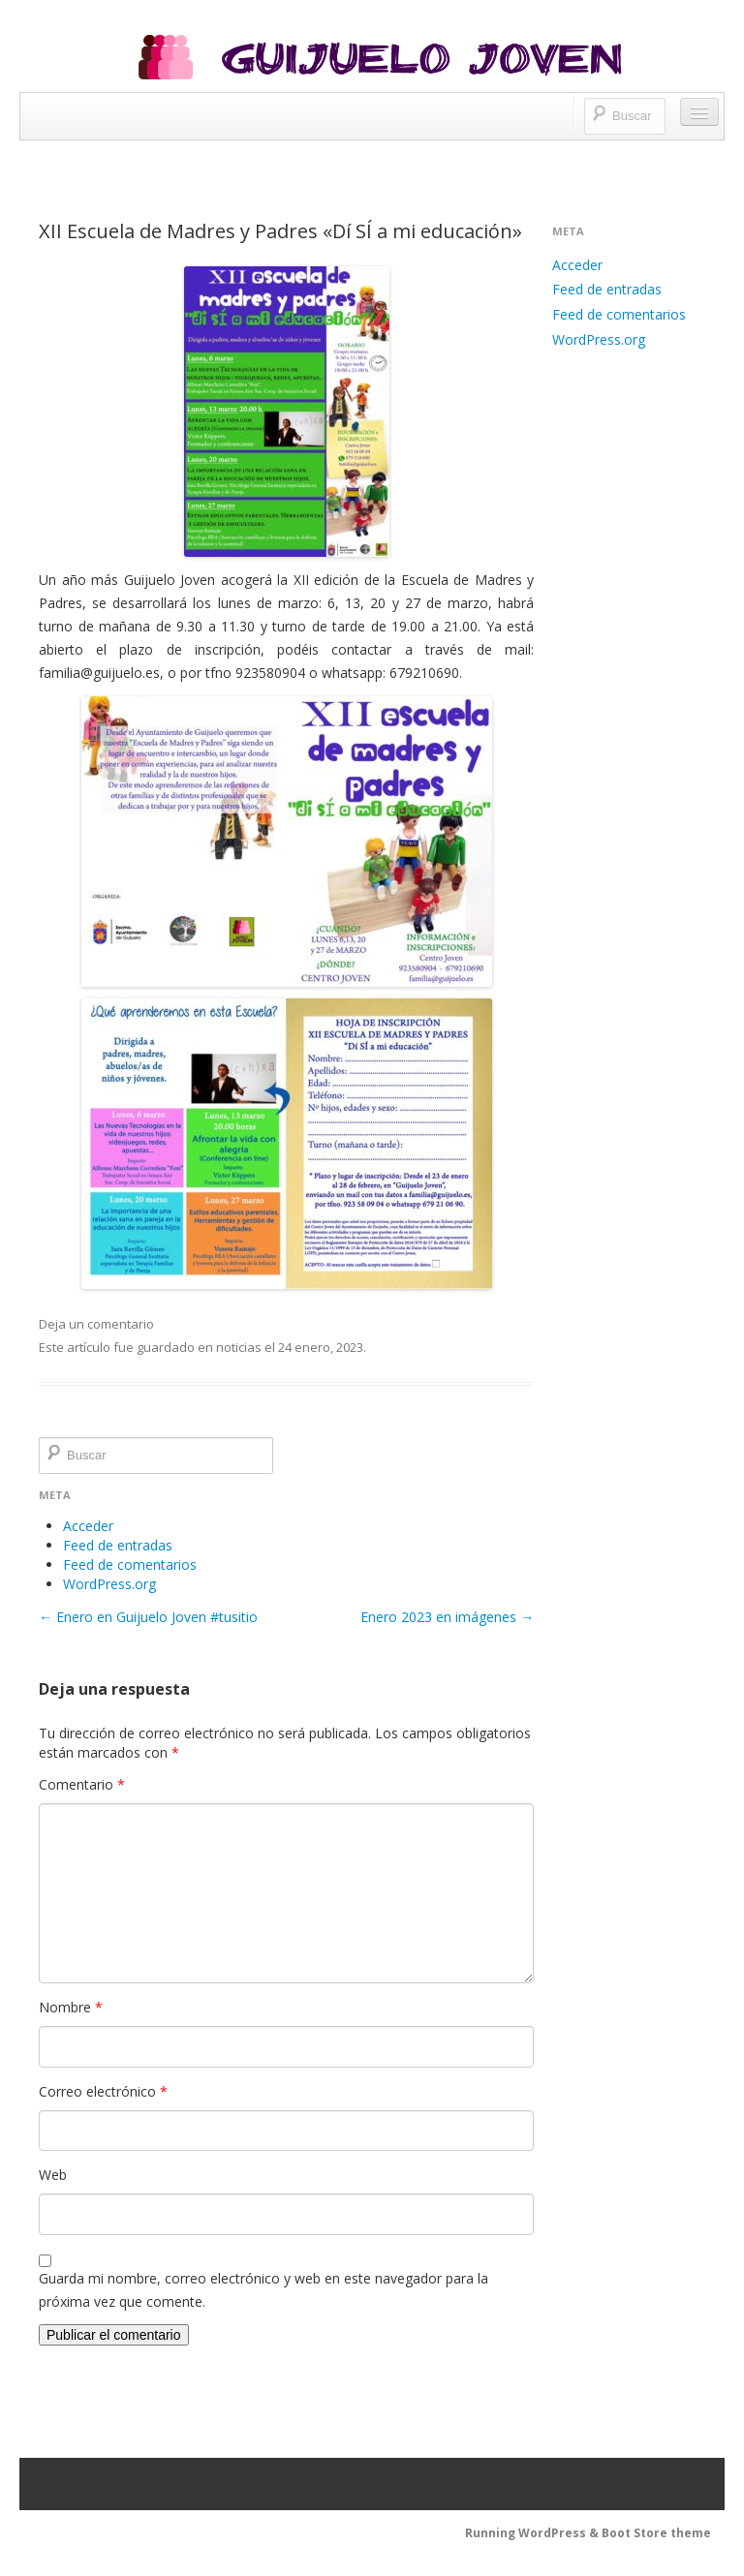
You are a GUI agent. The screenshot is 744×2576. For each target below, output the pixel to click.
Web (53, 2174)
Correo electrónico (103, 2091)
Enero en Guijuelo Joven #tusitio (148, 1617)
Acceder (88, 1526)
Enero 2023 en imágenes (447, 1617)
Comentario (82, 1784)
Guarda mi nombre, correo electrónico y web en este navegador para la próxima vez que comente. (263, 2290)
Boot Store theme (656, 2533)
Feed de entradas (117, 1545)
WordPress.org (109, 1584)
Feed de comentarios (130, 1564)
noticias (239, 1347)
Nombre (71, 2007)
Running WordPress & (533, 2533)
